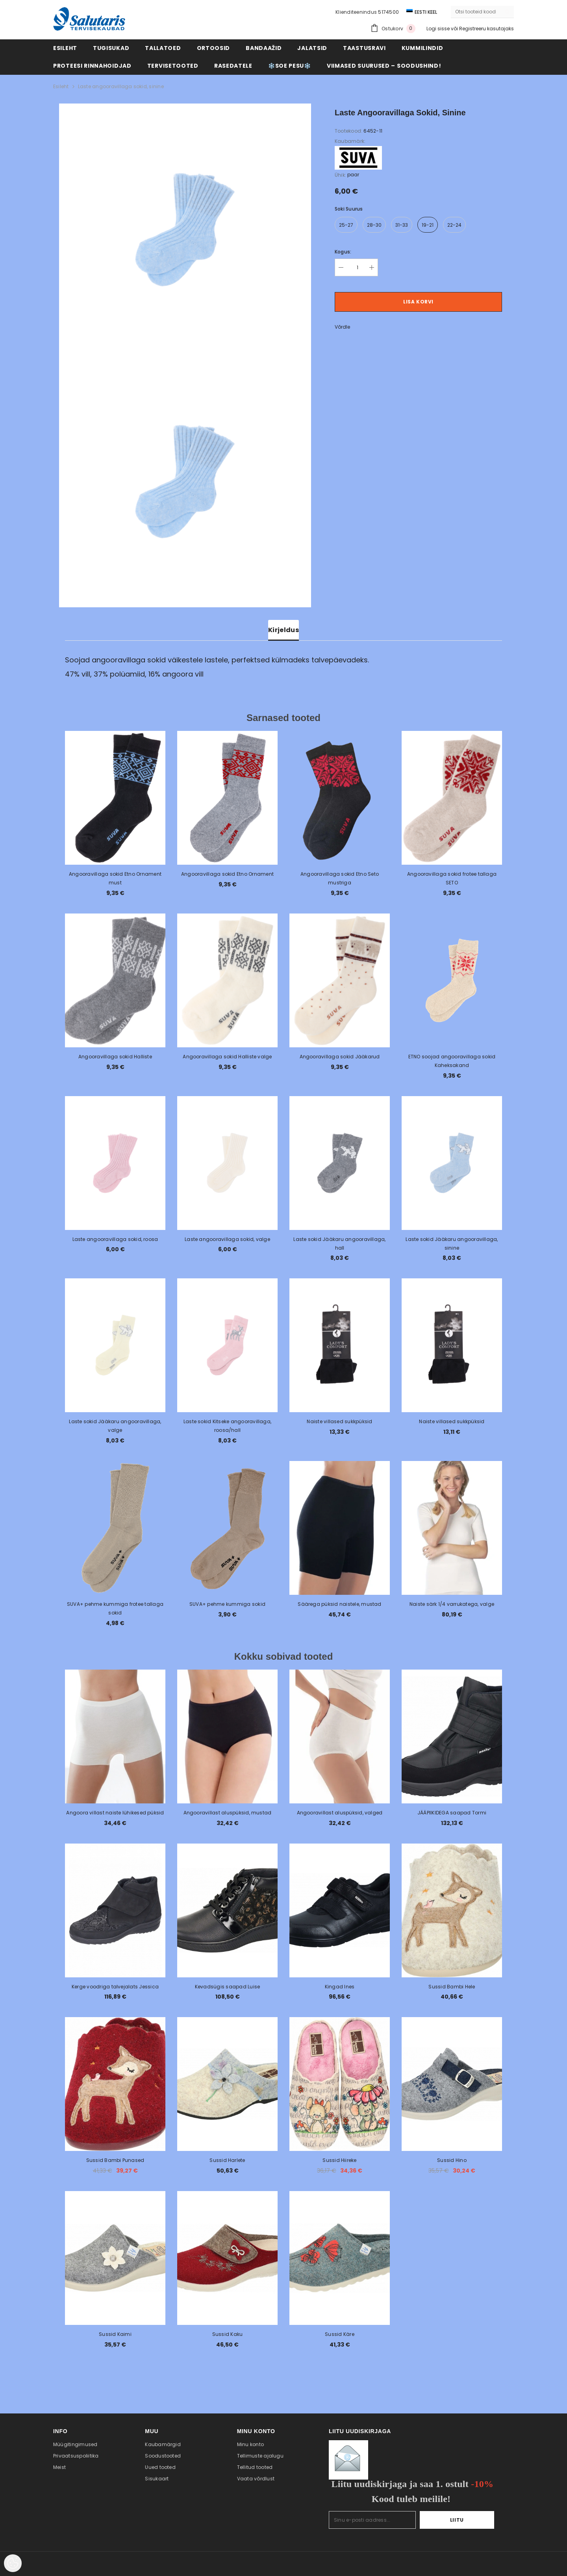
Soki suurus (349, 208)
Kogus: (343, 251)
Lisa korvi (418, 301)
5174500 (388, 12)
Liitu (470, 2520)
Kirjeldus (283, 629)
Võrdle (342, 327)
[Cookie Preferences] (13, 2563)
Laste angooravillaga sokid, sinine (121, 86)
